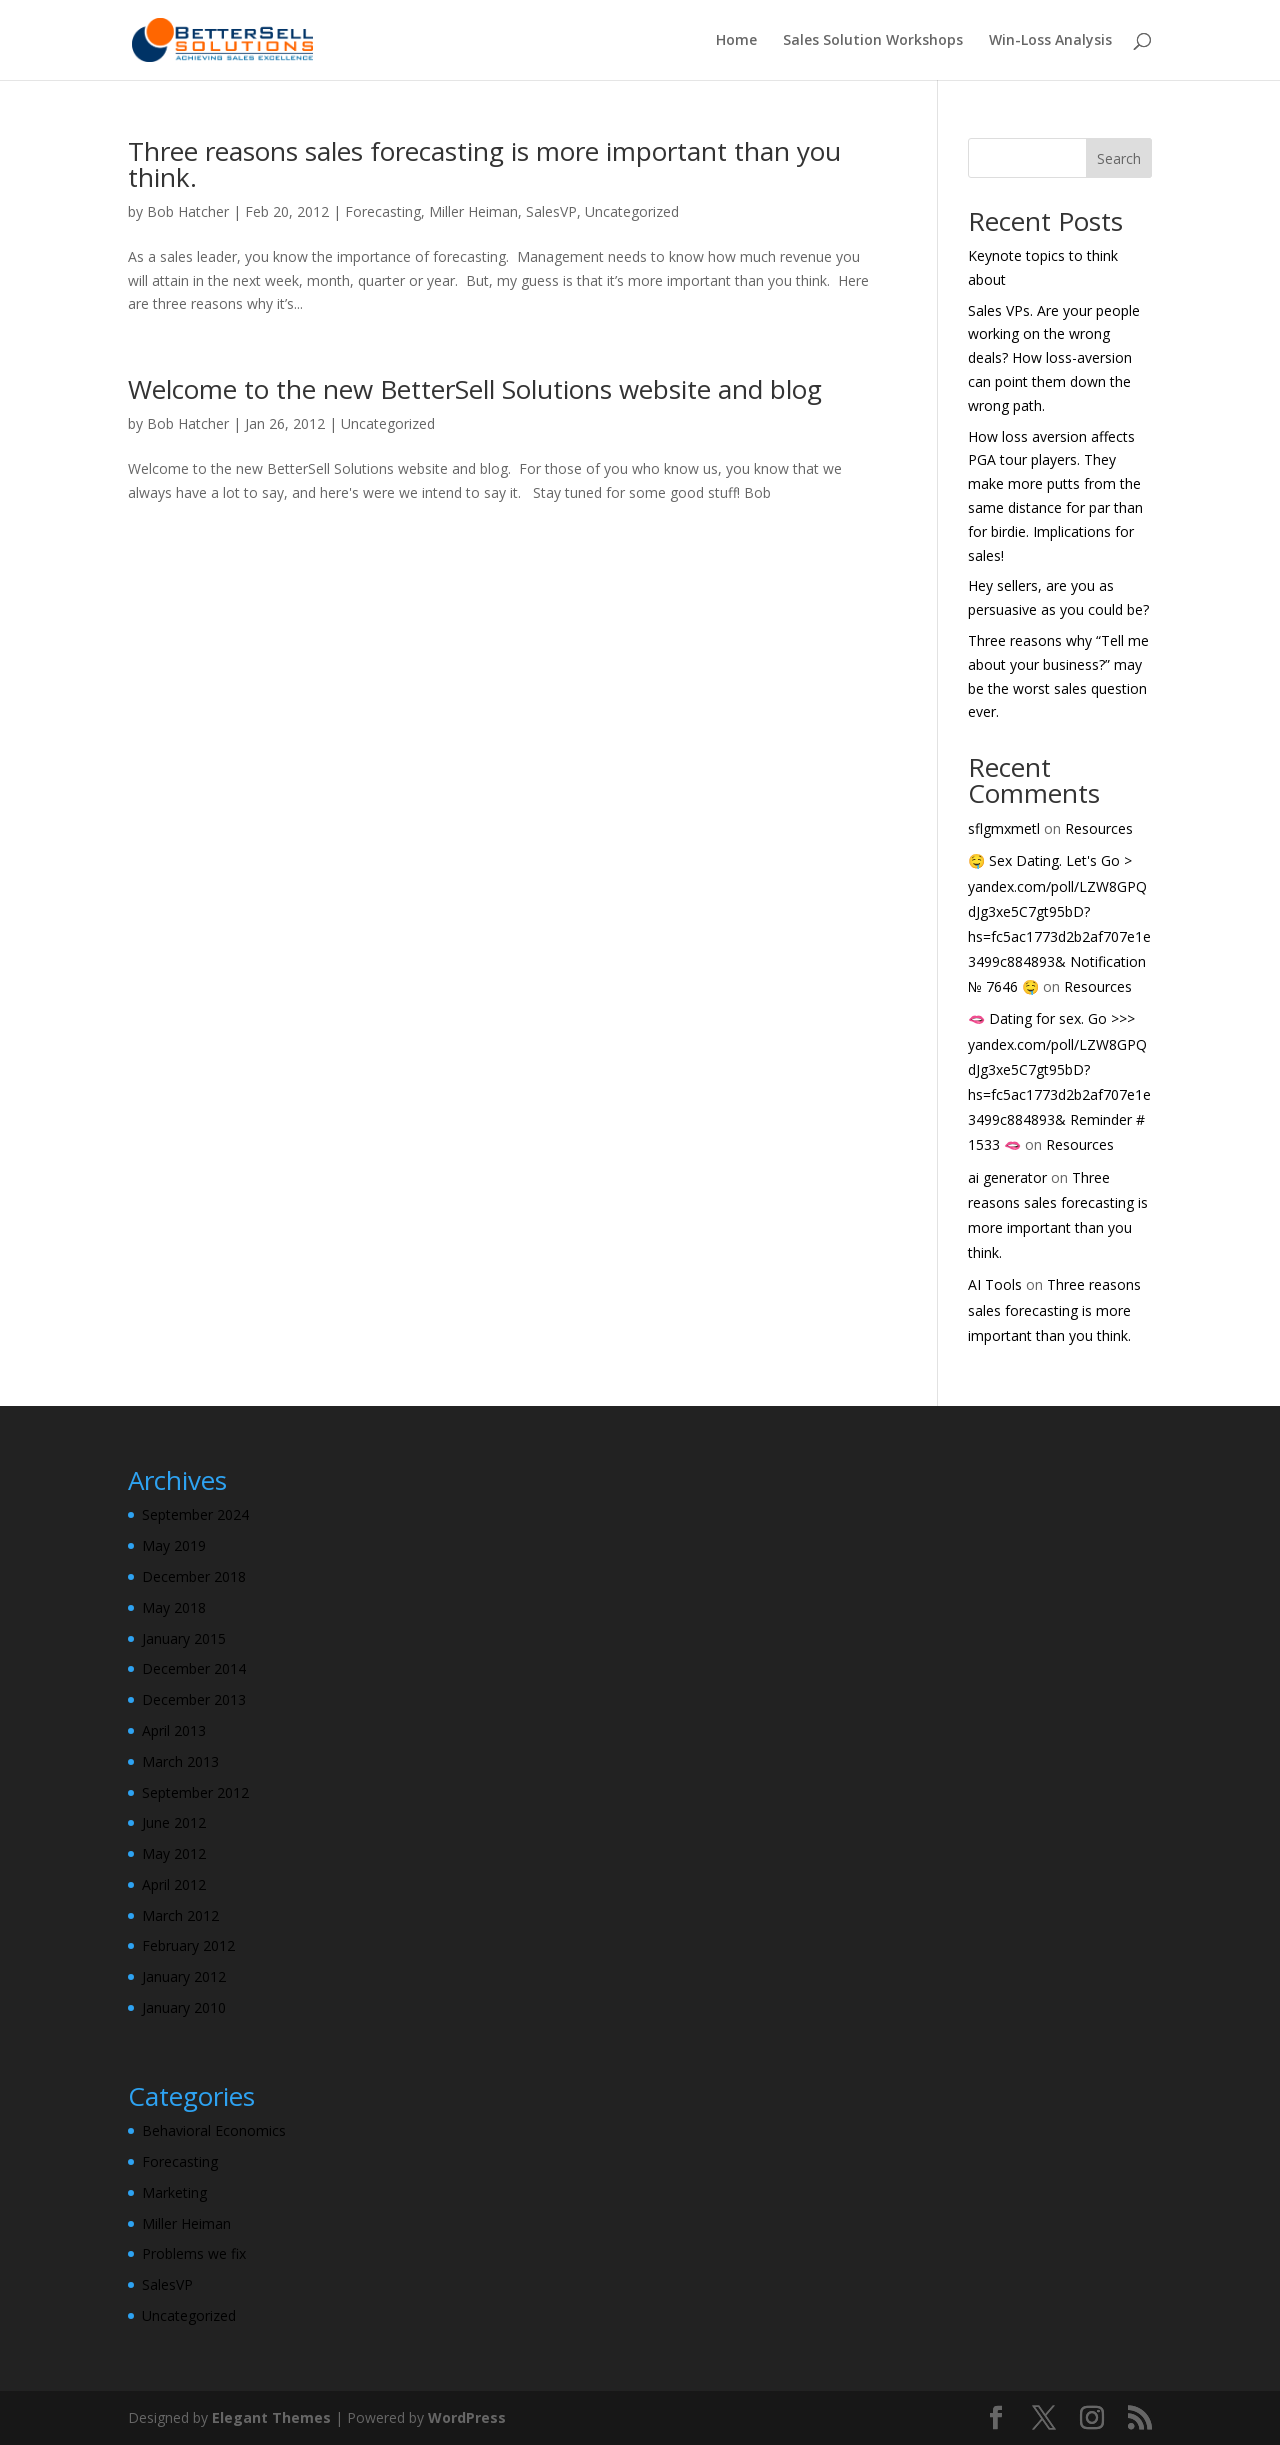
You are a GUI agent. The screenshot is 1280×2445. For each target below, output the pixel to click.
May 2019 (174, 1545)
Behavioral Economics (214, 2130)
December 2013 (194, 1699)
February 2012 (188, 1945)
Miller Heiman (473, 211)
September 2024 (195, 1514)
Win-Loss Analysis (1050, 41)
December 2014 (194, 1668)
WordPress (467, 2417)
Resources (1099, 828)
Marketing (174, 2192)
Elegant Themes (271, 2417)
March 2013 (180, 1761)
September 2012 (195, 1792)
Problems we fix (194, 2253)
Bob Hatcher (188, 211)
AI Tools (995, 1284)
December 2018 (194, 1576)
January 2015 (184, 1638)
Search (1119, 158)
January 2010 (184, 2007)
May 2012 (174, 1853)
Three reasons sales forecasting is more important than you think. (484, 164)
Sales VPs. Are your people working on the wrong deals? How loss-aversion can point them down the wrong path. (1054, 358)
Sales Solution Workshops (873, 41)
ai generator (1007, 1177)
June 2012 (174, 1822)
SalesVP (551, 211)
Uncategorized (632, 211)
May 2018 (174, 1607)
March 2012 (180, 1915)
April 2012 (174, 1884)
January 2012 (184, 1976)
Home (736, 41)
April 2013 (174, 1730)
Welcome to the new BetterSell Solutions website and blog (475, 389)
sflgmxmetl (1004, 828)
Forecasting (383, 211)
